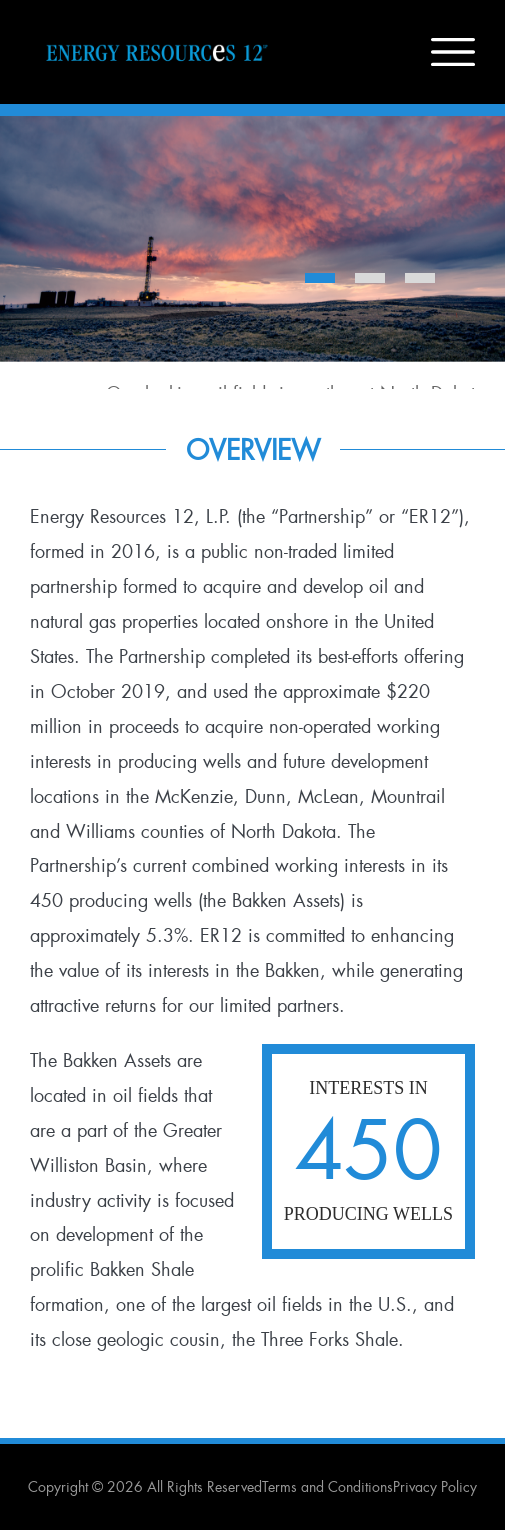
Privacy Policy (435, 1487)
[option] (252, 252)
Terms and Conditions (327, 1487)
